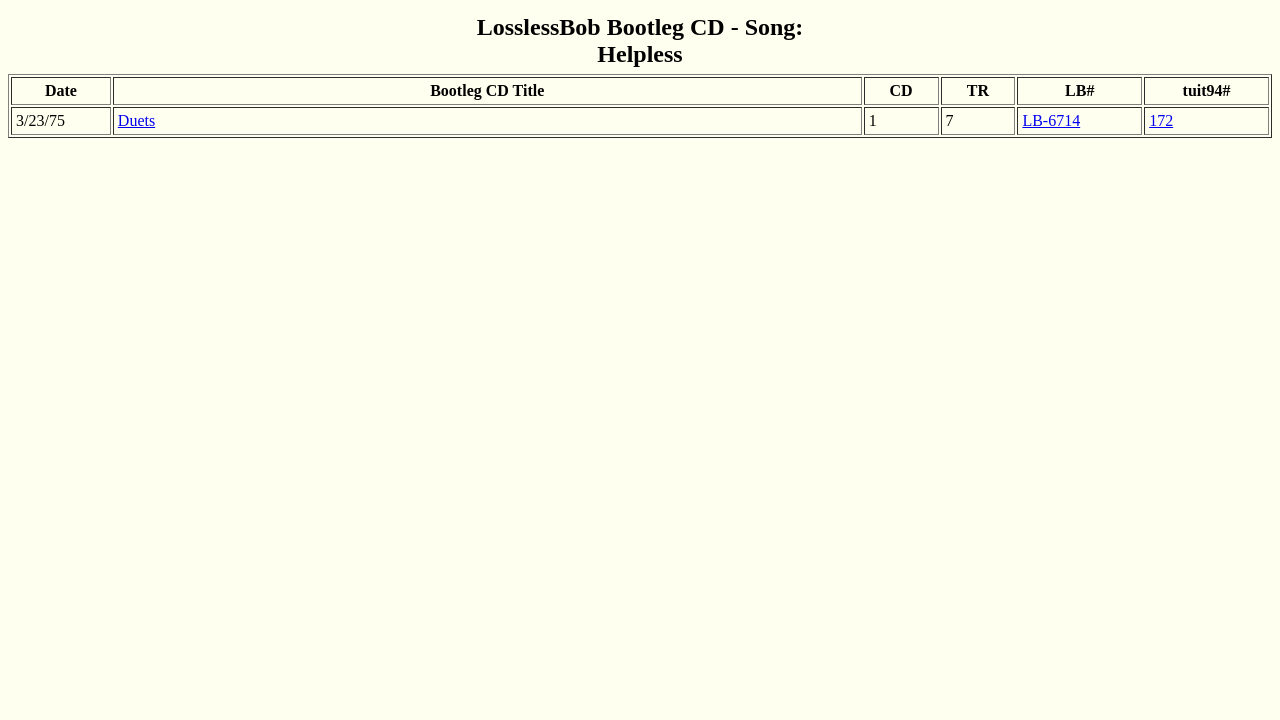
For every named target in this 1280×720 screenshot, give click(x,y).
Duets (136, 120)
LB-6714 (1051, 120)
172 (1161, 120)
